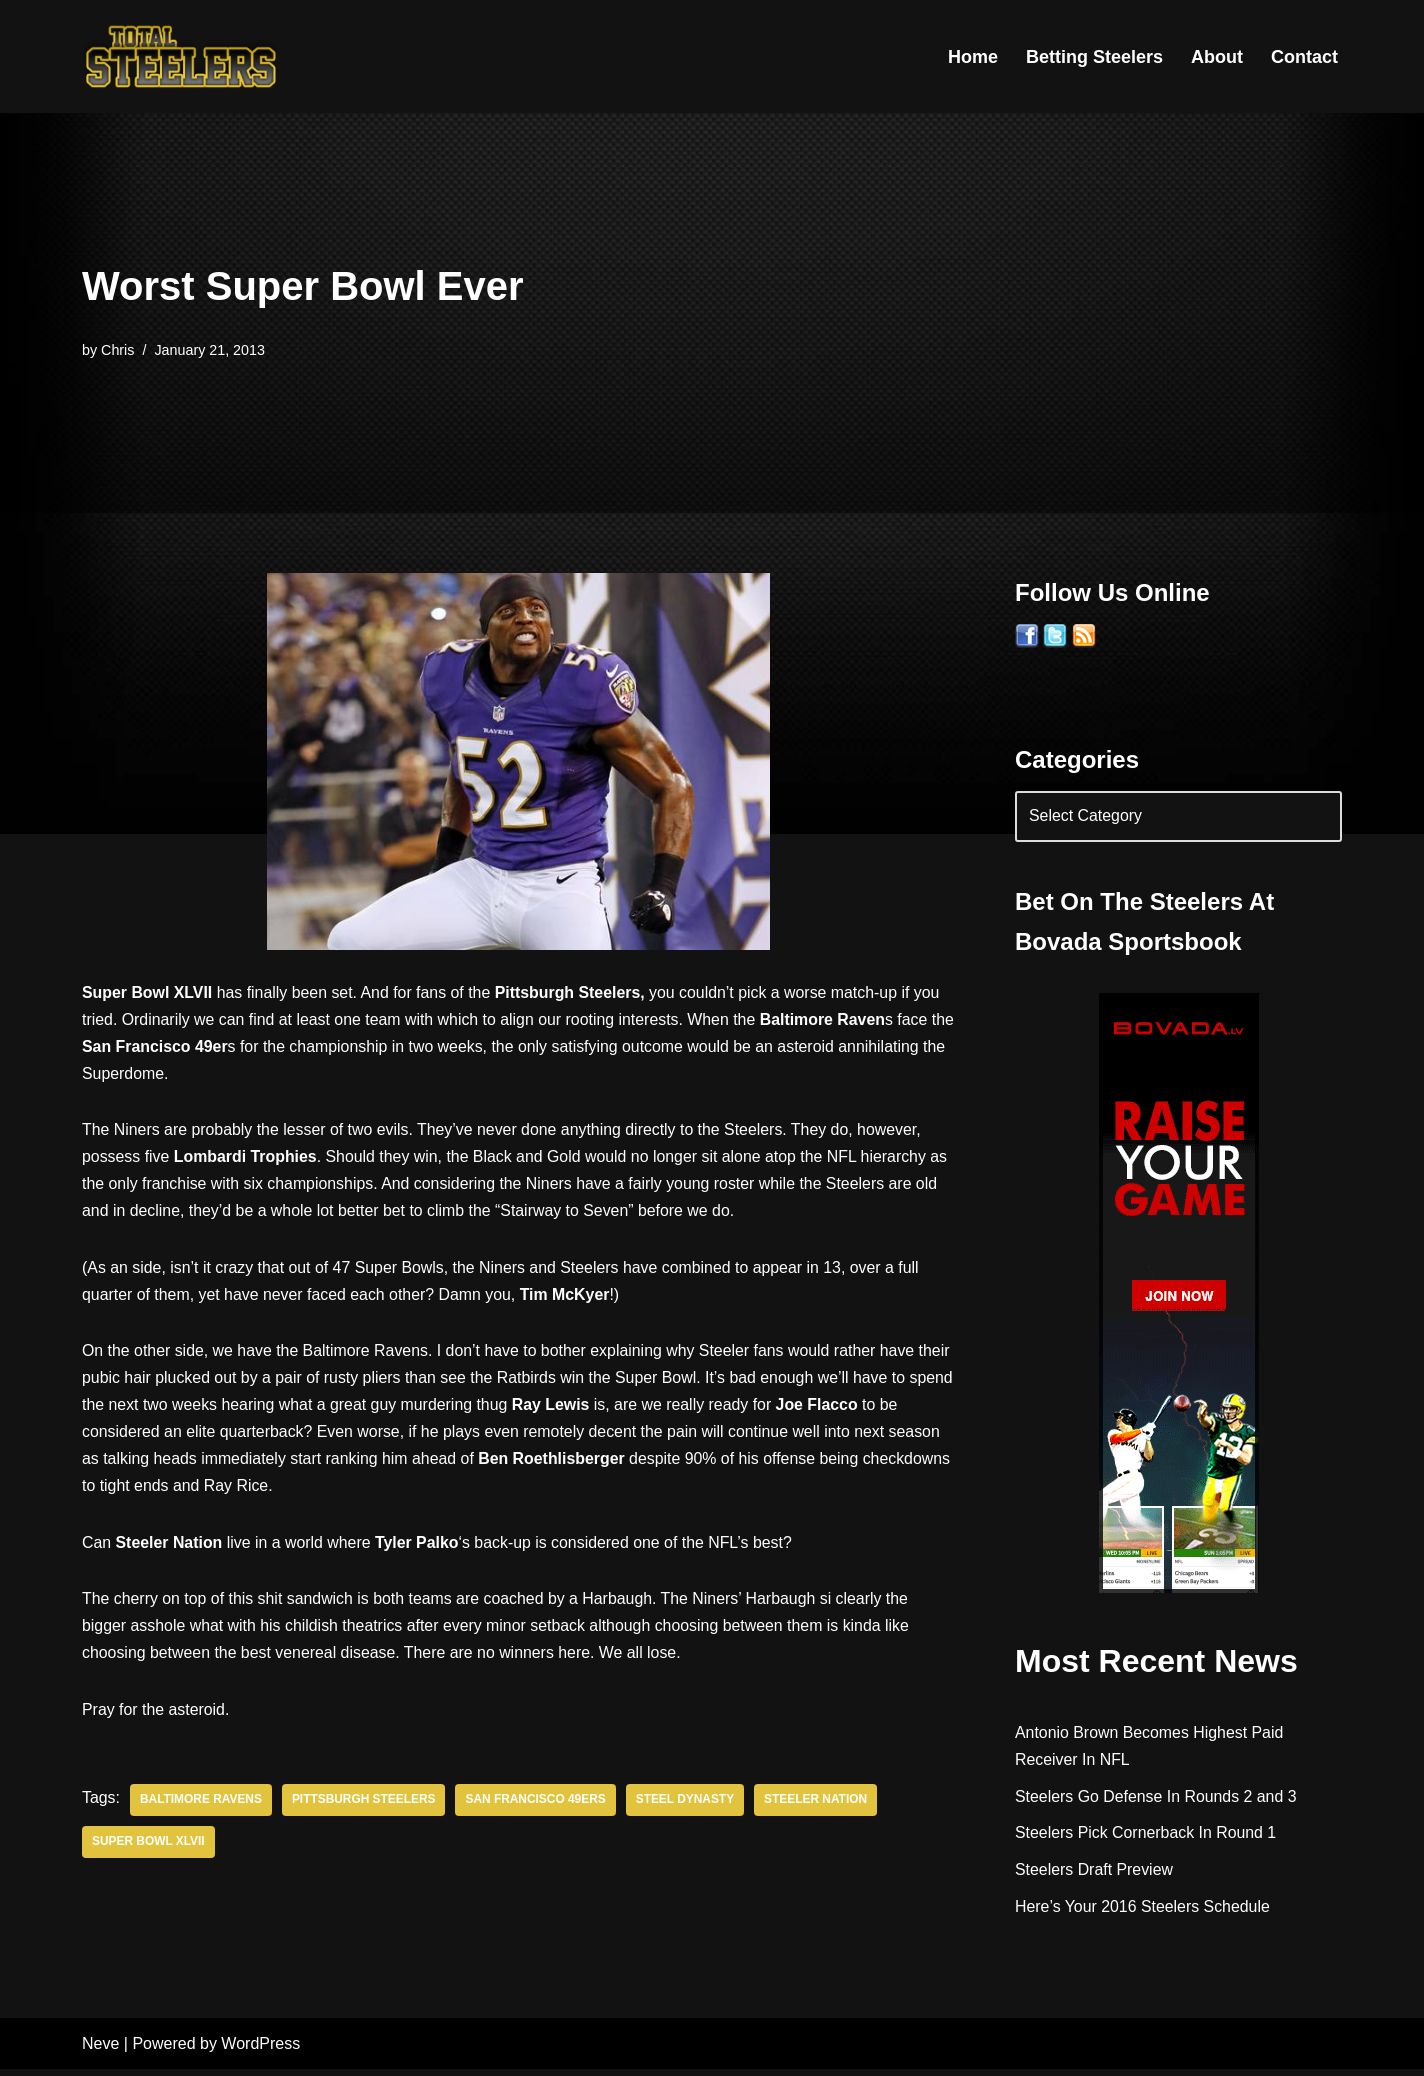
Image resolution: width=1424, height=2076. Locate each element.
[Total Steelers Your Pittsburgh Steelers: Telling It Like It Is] (182, 56)
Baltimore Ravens (201, 1807)
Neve (100, 2050)
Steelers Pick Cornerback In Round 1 (1146, 1834)
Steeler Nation (820, 1807)
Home (973, 57)
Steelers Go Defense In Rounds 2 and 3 (1157, 1797)
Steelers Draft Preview (1094, 1871)
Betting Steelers (1094, 57)
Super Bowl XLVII (149, 1849)
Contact (1304, 57)
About (1217, 57)
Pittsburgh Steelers (365, 1807)
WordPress (260, 2050)
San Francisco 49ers (538, 1807)
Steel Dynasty (688, 1807)
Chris (118, 350)
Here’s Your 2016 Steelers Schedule (1143, 1908)
